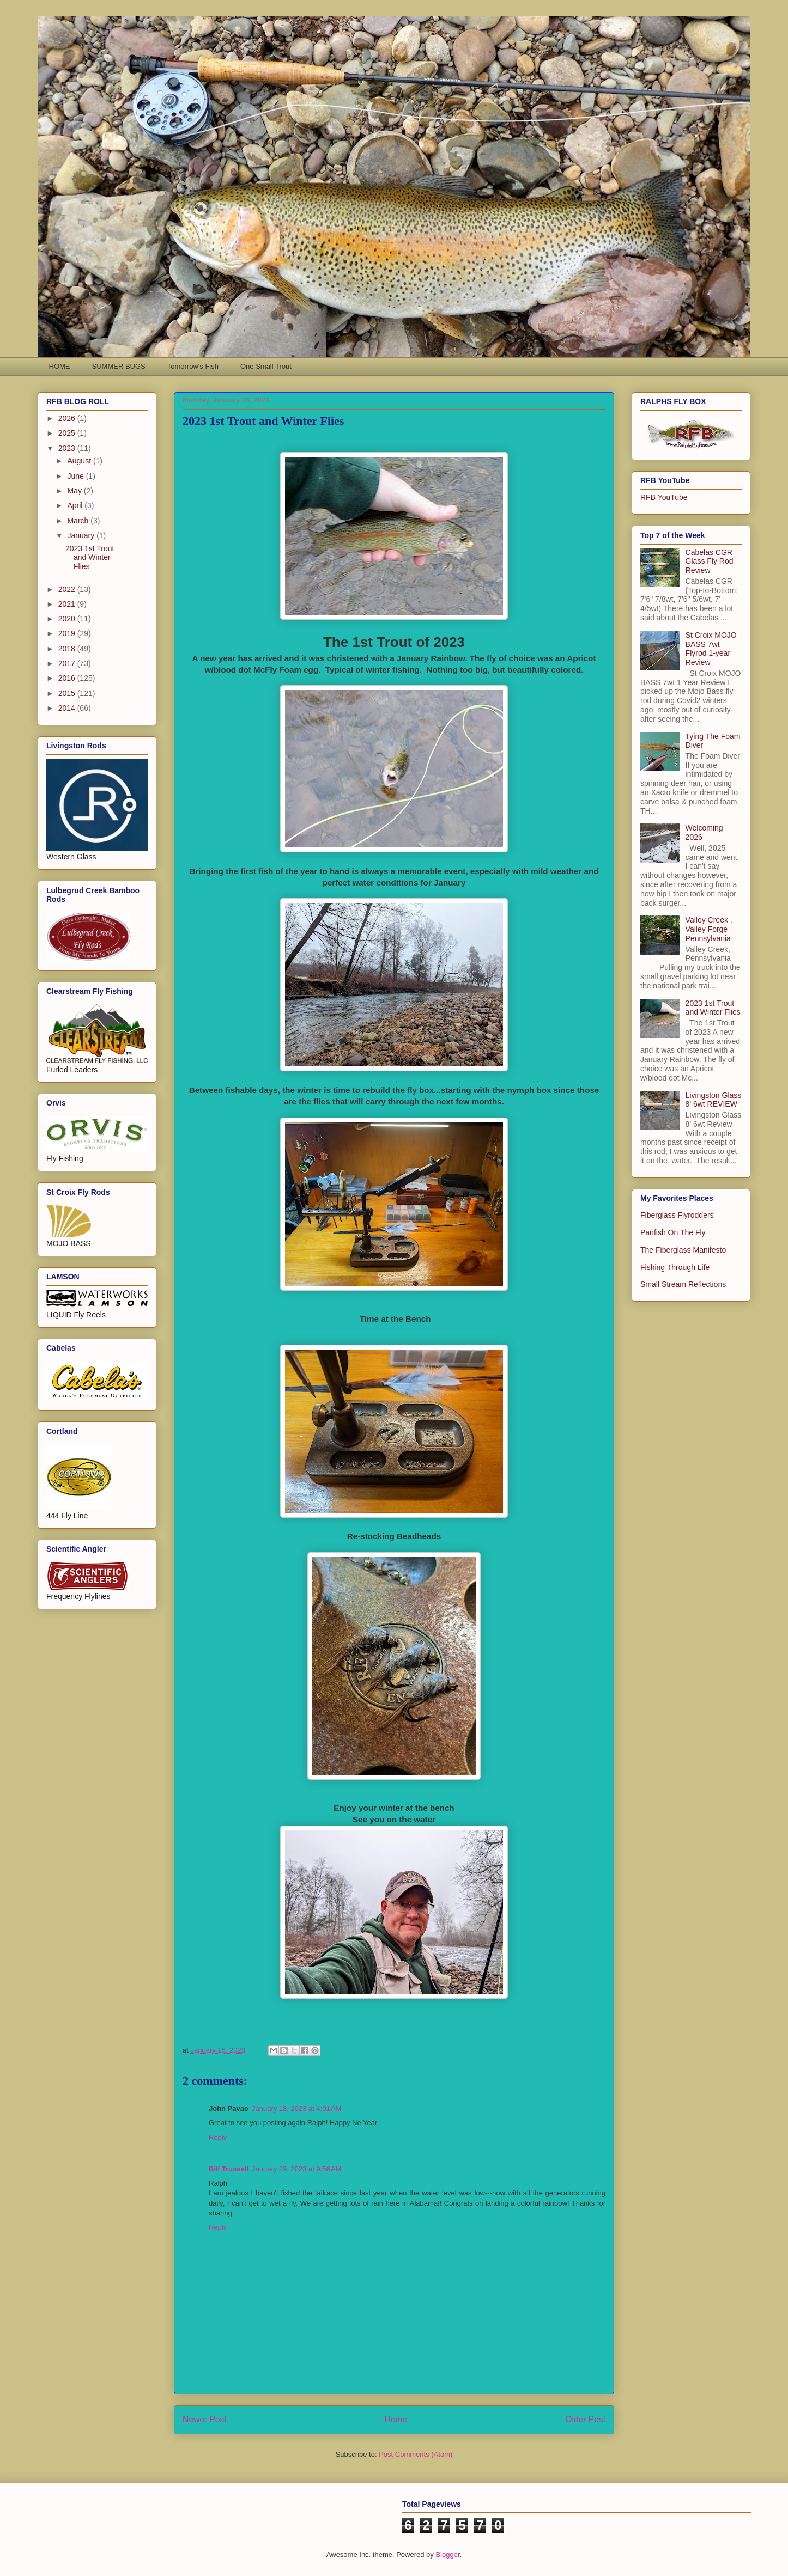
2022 (67, 589)
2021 (67, 604)
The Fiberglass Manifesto (683, 1250)
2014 (67, 708)
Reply (218, 2137)
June (76, 476)
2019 (67, 633)
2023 (67, 448)
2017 (67, 663)
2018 (67, 648)
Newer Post (205, 2419)
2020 (67, 618)
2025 (67, 433)
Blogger (447, 2554)
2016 (67, 678)
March (78, 520)
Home (396, 2419)
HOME (59, 366)
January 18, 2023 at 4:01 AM (296, 2108)
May (75, 490)
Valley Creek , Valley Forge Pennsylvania (709, 929)
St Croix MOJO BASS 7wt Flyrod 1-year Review (711, 649)
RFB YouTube (664, 497)
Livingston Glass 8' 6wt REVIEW (714, 1100)
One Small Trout (266, 366)
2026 (67, 418)
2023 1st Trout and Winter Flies (89, 557)
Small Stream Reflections (683, 1284)
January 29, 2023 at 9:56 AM (296, 2169)
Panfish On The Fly (673, 1232)
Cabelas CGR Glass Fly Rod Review (710, 561)
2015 (67, 693)
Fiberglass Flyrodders (677, 1215)
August (80, 460)
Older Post (585, 2419)
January (81, 535)
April (75, 505)
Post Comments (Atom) (415, 2454)
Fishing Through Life (675, 1267)
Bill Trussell (228, 2169)
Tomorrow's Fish (193, 366)
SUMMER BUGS (119, 366)
